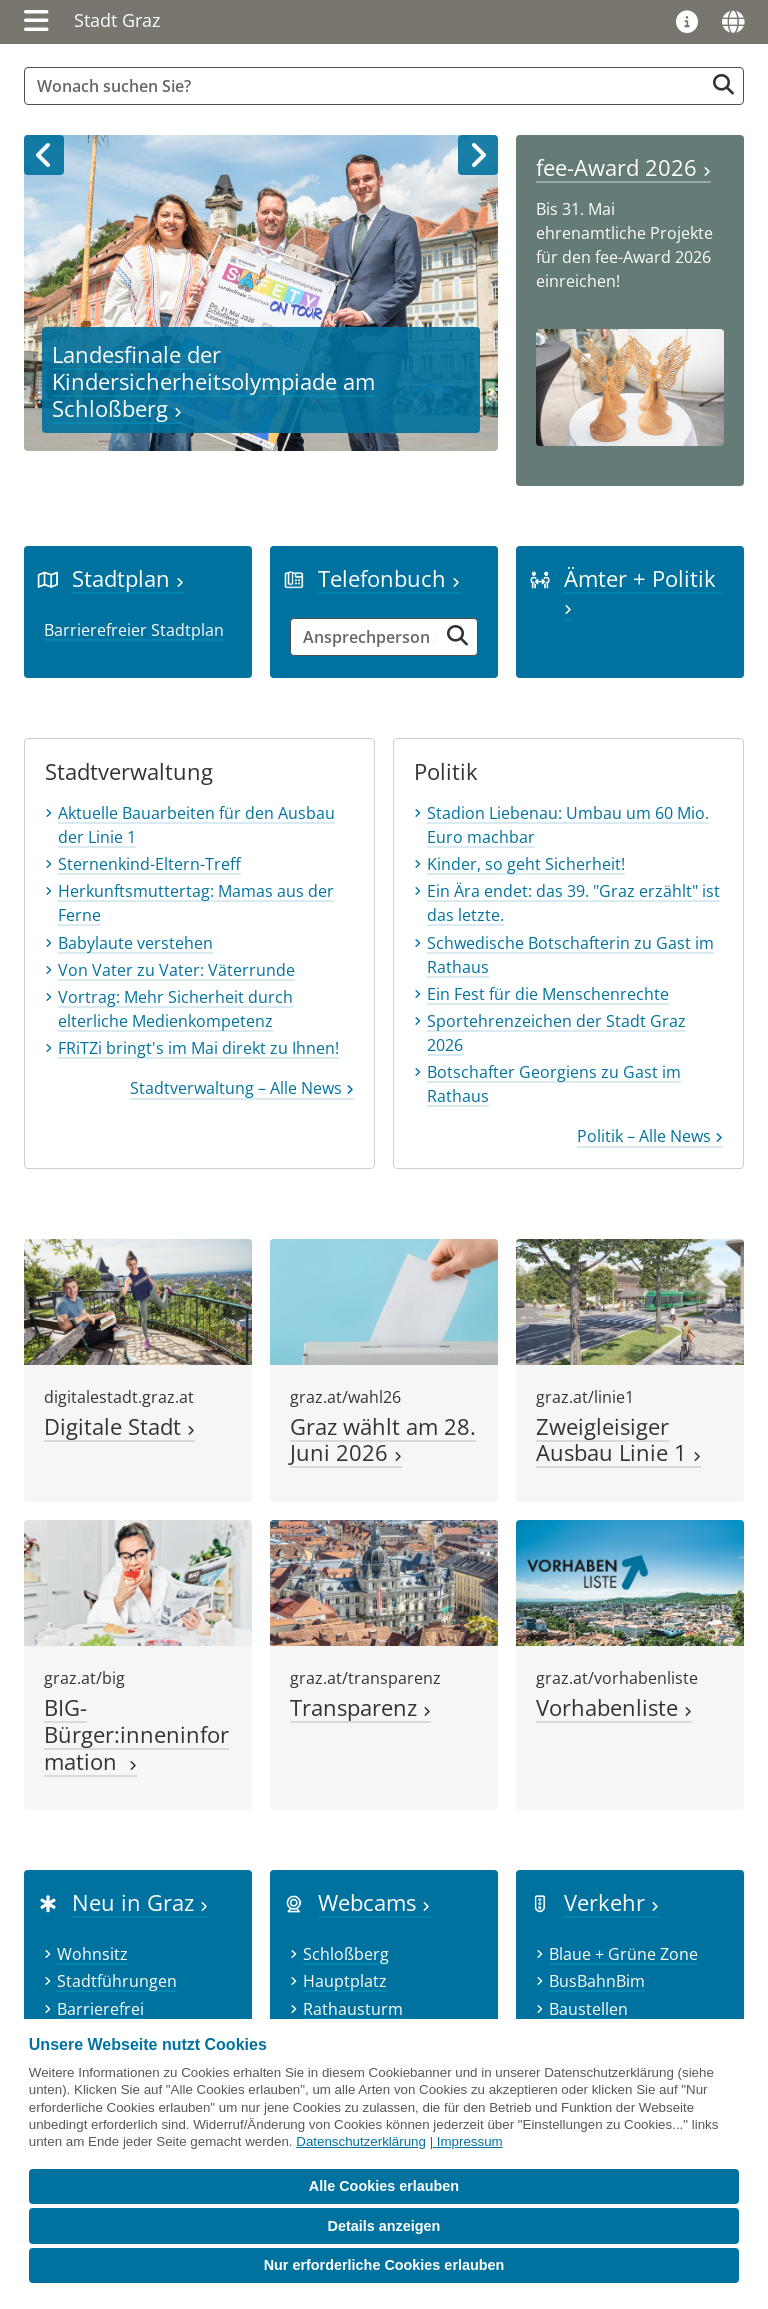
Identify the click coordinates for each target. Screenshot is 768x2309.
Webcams (374, 1902)
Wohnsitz (92, 1954)
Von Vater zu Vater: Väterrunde (176, 970)
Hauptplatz (345, 1981)
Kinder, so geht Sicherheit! (526, 864)
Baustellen (588, 2009)
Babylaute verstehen (135, 943)
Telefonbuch (389, 578)
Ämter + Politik (643, 589)
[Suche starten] (723, 84)
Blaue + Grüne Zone (623, 1954)
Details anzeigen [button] (384, 2226)
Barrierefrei (100, 2009)
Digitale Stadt (119, 1426)
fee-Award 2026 (623, 167)
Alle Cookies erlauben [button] (384, 2186)
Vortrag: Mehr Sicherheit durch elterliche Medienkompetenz (175, 1009)
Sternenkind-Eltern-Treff (149, 864)
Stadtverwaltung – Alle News (242, 1088)
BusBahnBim (597, 1981)
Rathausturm (353, 2009)
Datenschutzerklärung (361, 2141)
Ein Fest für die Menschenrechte (548, 994)
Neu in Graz (140, 1902)
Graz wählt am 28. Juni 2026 (383, 1440)
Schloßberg (346, 1954)
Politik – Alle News (650, 1136)
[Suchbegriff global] (369, 86)
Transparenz (360, 1707)
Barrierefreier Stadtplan (134, 630)
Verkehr (611, 1902)
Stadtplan (128, 578)
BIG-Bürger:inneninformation (136, 1734)
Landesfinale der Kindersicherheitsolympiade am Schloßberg (213, 381)
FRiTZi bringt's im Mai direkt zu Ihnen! (198, 1048)
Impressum (470, 2141)
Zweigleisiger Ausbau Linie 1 (618, 1440)
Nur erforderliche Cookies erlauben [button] (384, 2265)
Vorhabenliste (614, 1707)
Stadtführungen (117, 1981)
